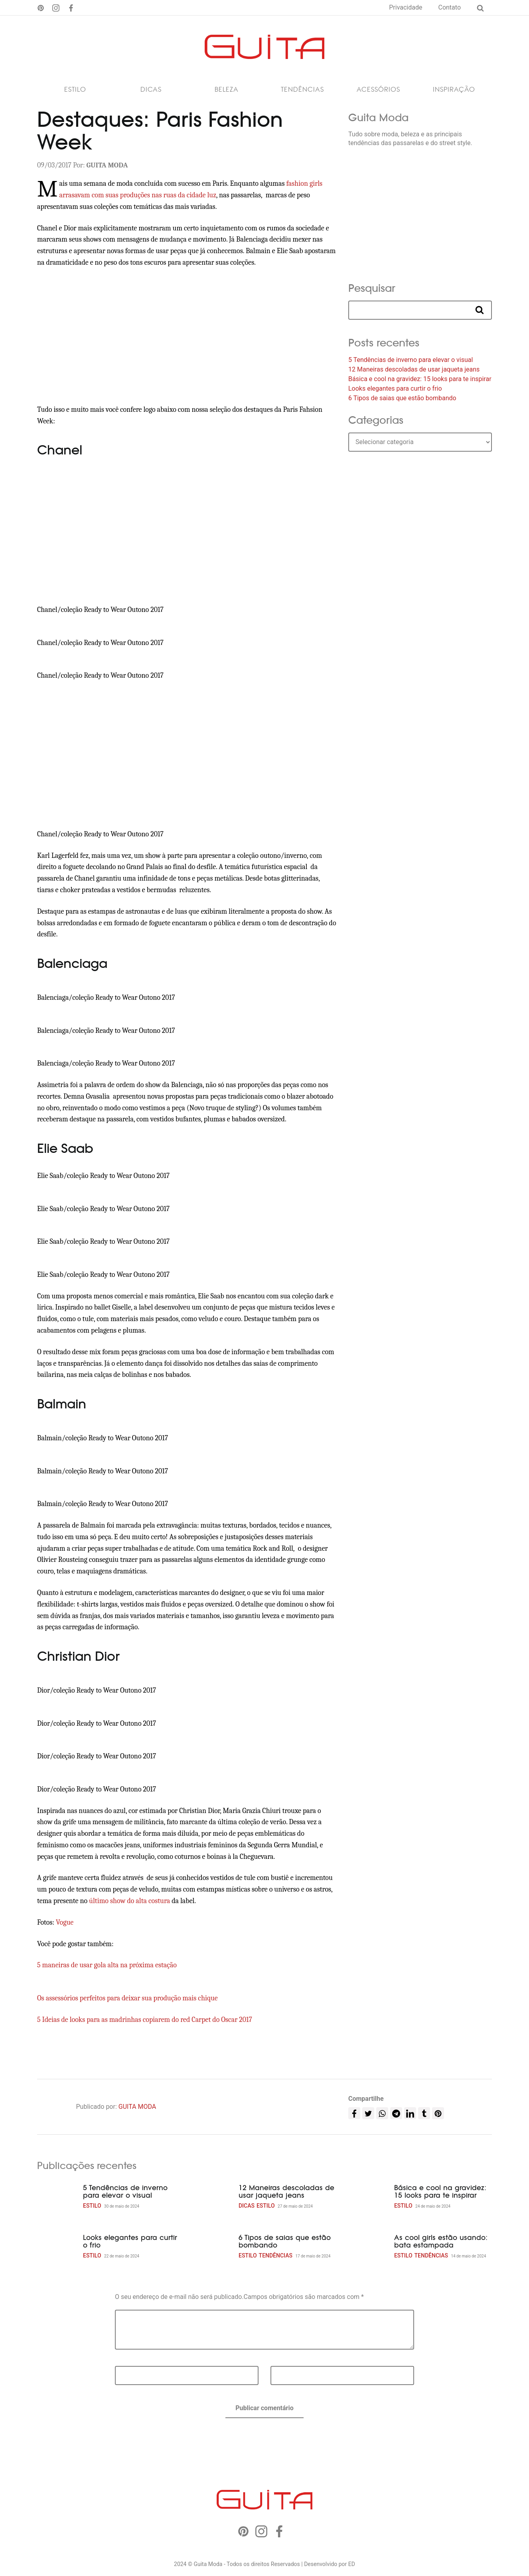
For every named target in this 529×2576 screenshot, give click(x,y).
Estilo (75, 91)
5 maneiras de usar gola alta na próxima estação (107, 1966)
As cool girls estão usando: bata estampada (441, 2243)
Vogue (64, 1924)
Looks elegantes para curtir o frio (395, 390)
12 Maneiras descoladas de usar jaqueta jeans (414, 371)
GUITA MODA (137, 2108)
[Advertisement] (186, 338)
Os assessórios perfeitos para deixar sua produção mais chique (127, 2000)
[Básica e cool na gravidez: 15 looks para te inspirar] (368, 2198)
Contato (449, 7)
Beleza (227, 91)
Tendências (302, 91)
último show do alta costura (129, 1902)
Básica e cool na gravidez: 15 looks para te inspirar (419, 380)
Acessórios (378, 91)
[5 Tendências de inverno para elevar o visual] (57, 2198)
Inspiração (454, 91)
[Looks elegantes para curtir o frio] (57, 2248)
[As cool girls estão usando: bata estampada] (368, 2248)
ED (351, 2565)
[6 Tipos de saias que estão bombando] (213, 2248)
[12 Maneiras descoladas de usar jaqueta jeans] (213, 2198)
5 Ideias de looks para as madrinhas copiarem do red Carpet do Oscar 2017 (144, 2021)
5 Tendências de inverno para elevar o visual (410, 361)
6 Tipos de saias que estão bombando (402, 399)
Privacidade (405, 7)
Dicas (151, 91)
